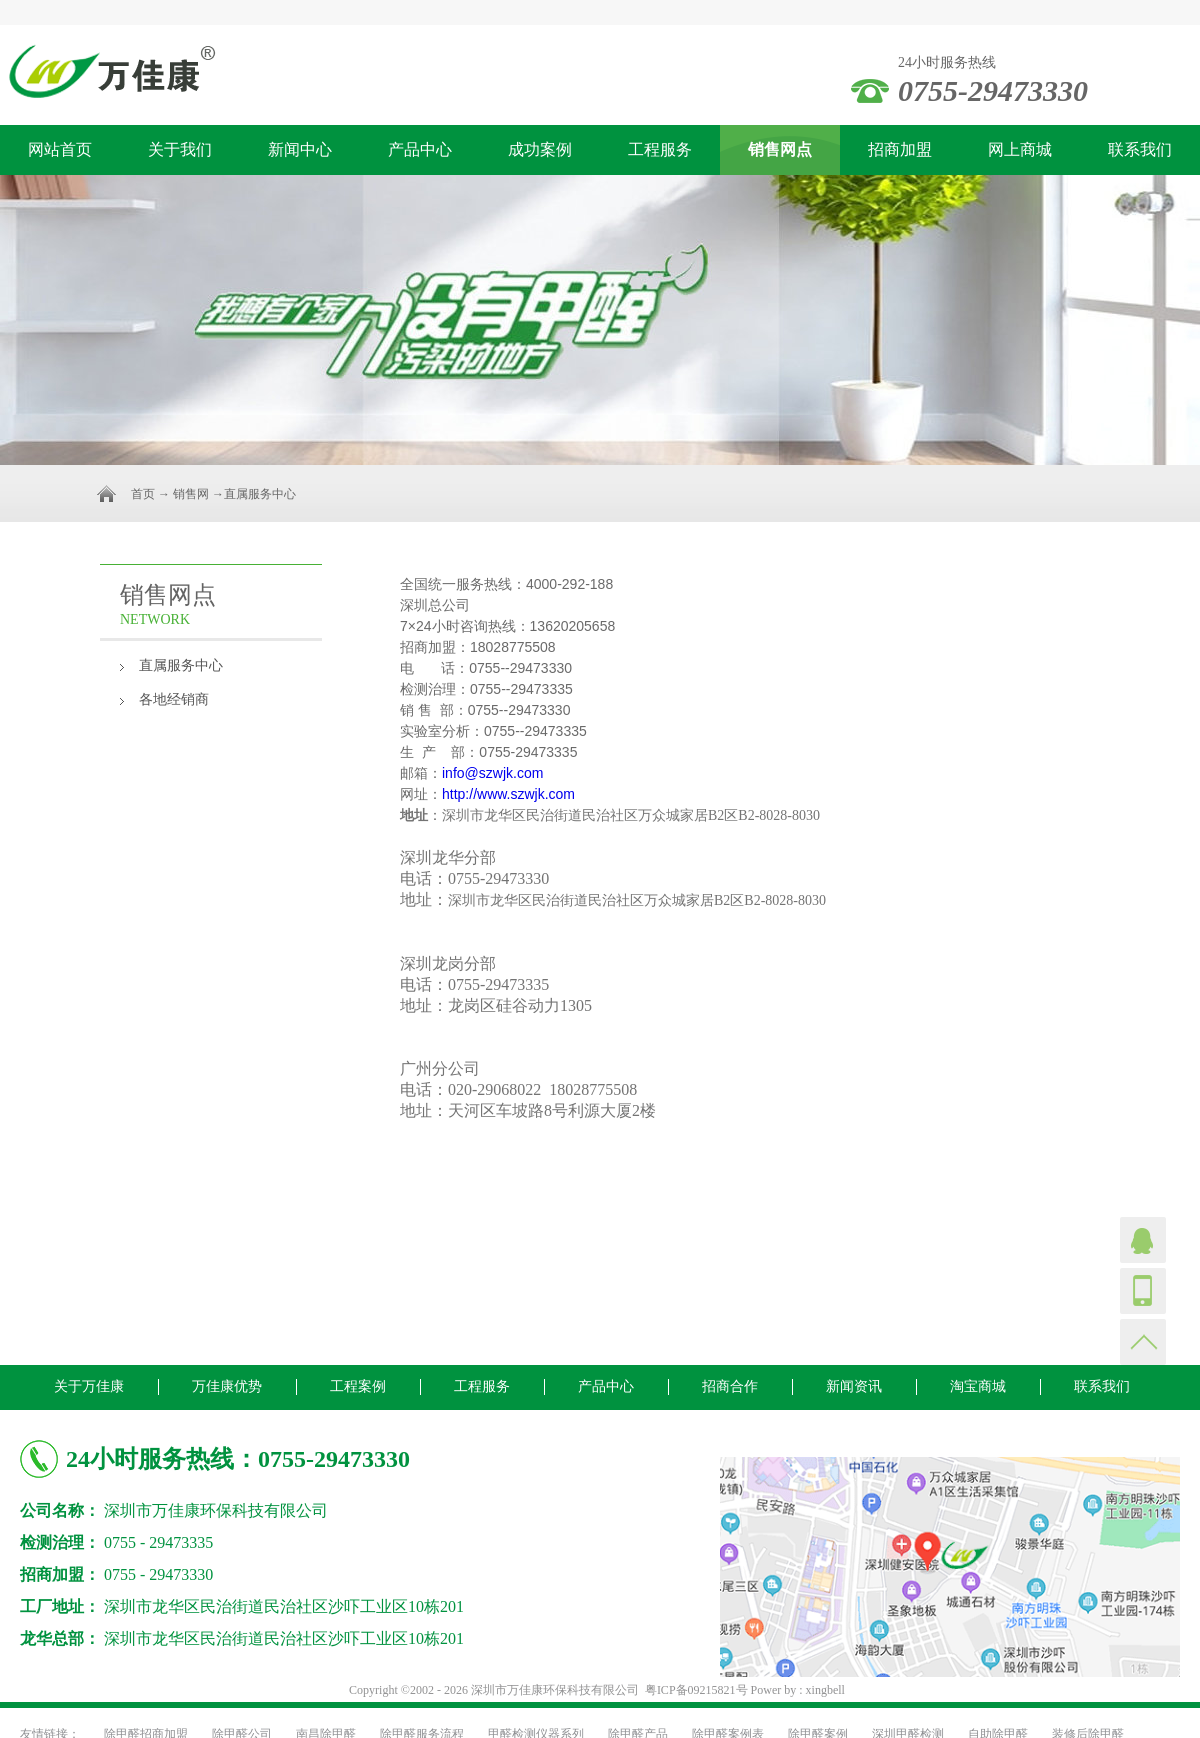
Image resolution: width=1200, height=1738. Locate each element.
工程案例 (358, 1386)
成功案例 (540, 149)
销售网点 (780, 149)
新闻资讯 (854, 1386)
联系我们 (1140, 149)
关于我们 (180, 149)
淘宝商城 (978, 1386)
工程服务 (660, 149)
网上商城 (1020, 149)
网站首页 (60, 149)
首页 (143, 494)
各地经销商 (174, 699)
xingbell (825, 1690)
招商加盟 (900, 149)
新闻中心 (300, 149)
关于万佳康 (89, 1386)
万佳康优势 (227, 1386)
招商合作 (730, 1386)
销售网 (191, 494)
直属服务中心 (181, 665)
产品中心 (420, 149)
